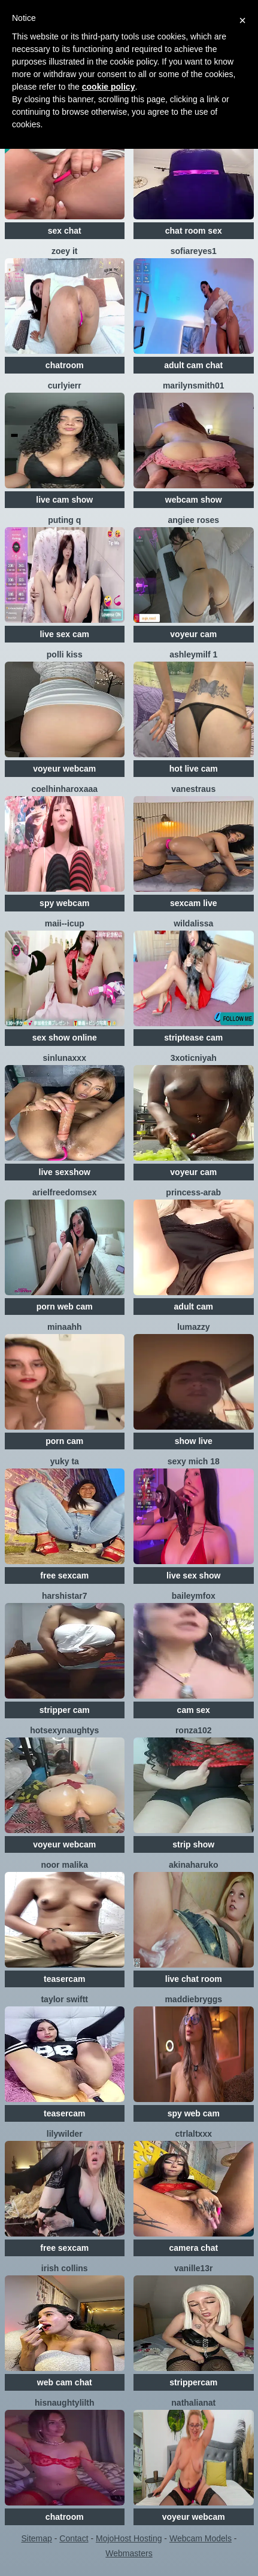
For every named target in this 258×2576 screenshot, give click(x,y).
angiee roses (193, 520)
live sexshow (64, 1172)
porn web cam (65, 1306)
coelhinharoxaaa (65, 789)
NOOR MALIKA (64, 1865)
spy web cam (194, 2113)
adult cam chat (193, 365)
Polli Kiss (65, 654)
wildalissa (193, 923)
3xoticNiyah (194, 1058)
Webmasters (128, 2553)
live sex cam (64, 634)
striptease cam (193, 1037)
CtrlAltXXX (193, 2133)
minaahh (64, 1327)
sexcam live (193, 903)
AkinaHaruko (193, 1865)
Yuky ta (64, 1461)
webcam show (193, 499)
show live (194, 1441)
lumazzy (193, 1327)
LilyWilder (65, 2133)
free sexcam (64, 1575)
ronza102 (193, 1730)
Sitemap (36, 2538)
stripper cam (65, 1710)
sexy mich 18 (194, 1461)
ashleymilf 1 (193, 654)
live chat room (193, 1979)
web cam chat (64, 2382)
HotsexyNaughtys (64, 1730)
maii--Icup (64, 923)
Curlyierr (64, 385)
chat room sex (193, 230)
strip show (193, 1844)
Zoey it (64, 251)
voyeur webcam (64, 768)
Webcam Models (200, 2538)
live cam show (64, 499)
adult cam (193, 1306)
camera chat (193, 2248)
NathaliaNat (193, 2402)
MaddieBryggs (193, 1999)
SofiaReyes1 (194, 251)
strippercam (193, 2382)
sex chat (64, 230)
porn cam (64, 1441)
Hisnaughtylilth (65, 2402)
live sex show (193, 1575)
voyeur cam (193, 634)
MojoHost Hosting (129, 2538)
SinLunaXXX (64, 1058)
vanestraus (193, 789)
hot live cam (193, 768)
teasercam (64, 1979)
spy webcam (64, 903)
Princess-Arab (193, 1192)
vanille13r (193, 2268)
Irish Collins (64, 2268)
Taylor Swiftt (64, 1999)
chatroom (64, 365)
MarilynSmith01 (193, 385)
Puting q (64, 520)
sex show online (64, 1037)
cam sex (193, 1710)
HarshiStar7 (64, 1596)
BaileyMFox (193, 1596)
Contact (73, 2538)
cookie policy (108, 86)
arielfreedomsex (64, 1192)
